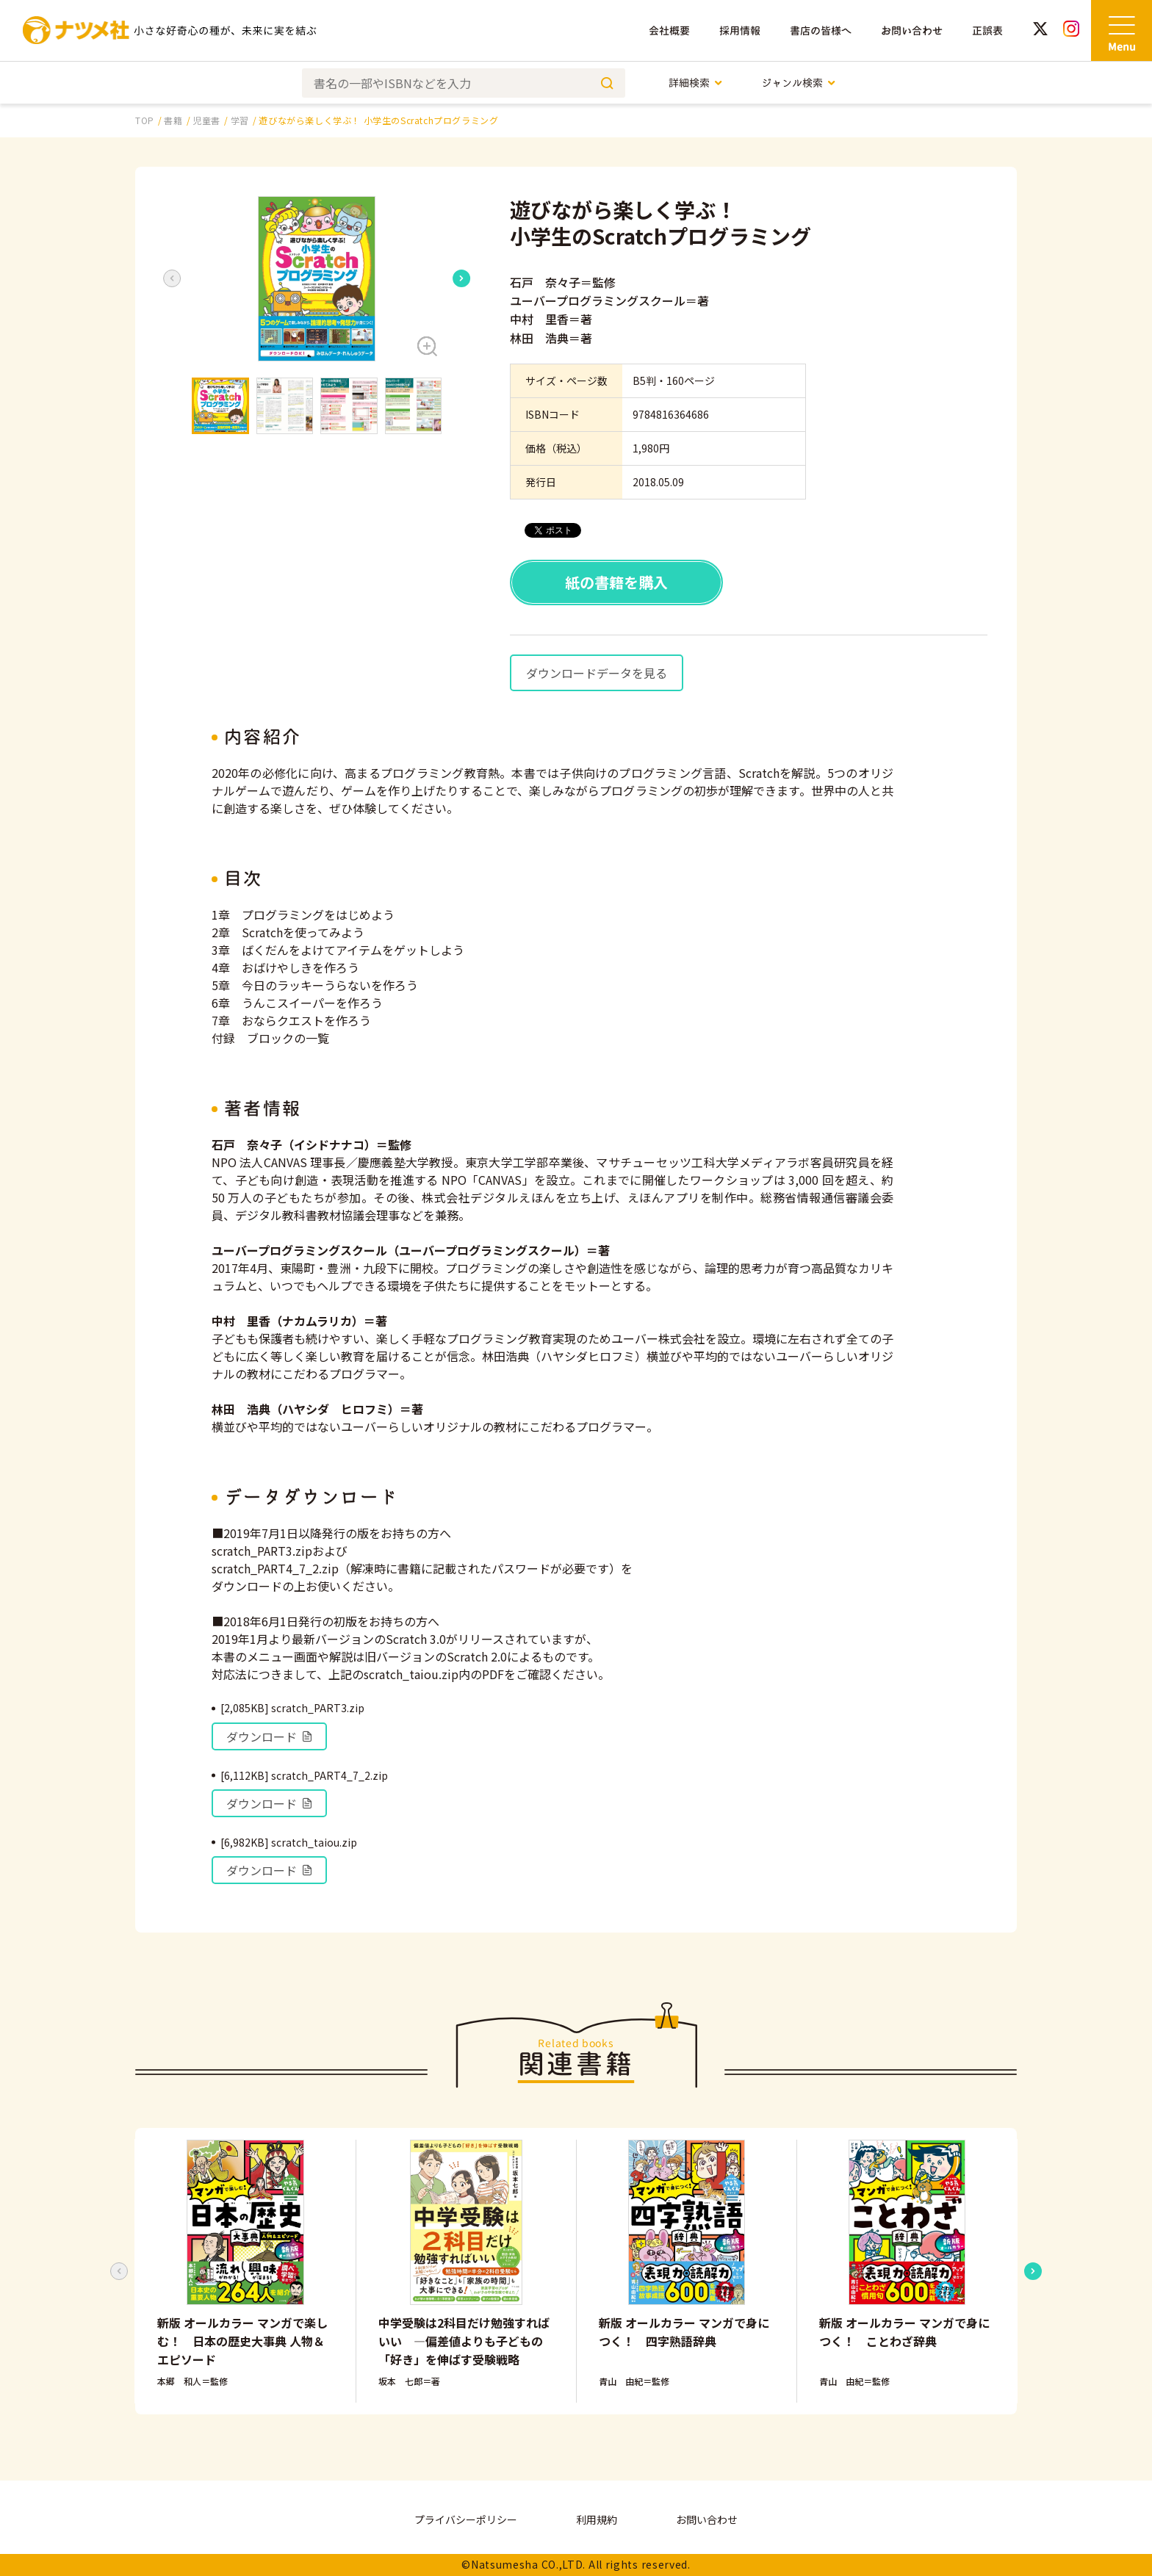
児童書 (206, 120)
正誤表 (987, 30)
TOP (144, 120)
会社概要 (669, 30)
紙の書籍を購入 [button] (616, 582)
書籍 (173, 120)
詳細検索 (696, 83)
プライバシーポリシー (465, 2519)
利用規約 (596, 2519)
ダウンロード (269, 1736)
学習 (240, 120)
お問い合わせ (912, 30)
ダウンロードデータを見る (596, 673)
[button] (317, 278)
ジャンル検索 (799, 83)
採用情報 (739, 30)
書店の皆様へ (821, 30)
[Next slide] (461, 278)
